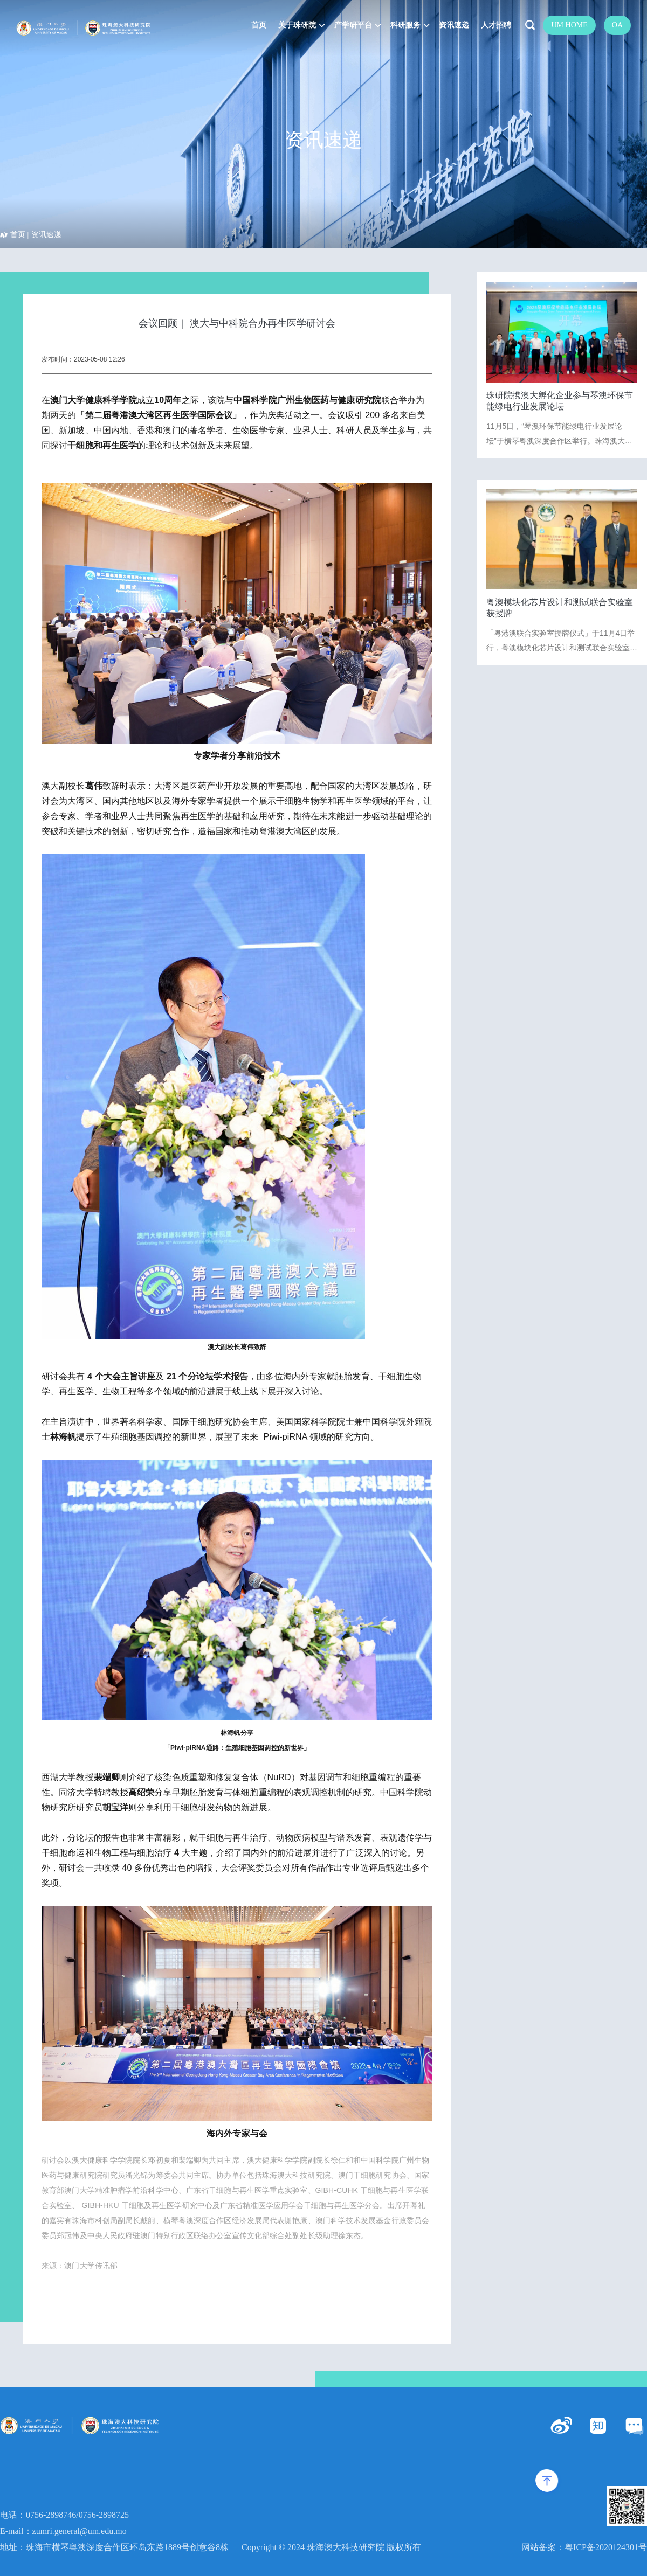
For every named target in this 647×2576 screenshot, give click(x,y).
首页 (17, 235)
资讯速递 (46, 235)
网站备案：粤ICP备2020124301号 (584, 2547)
